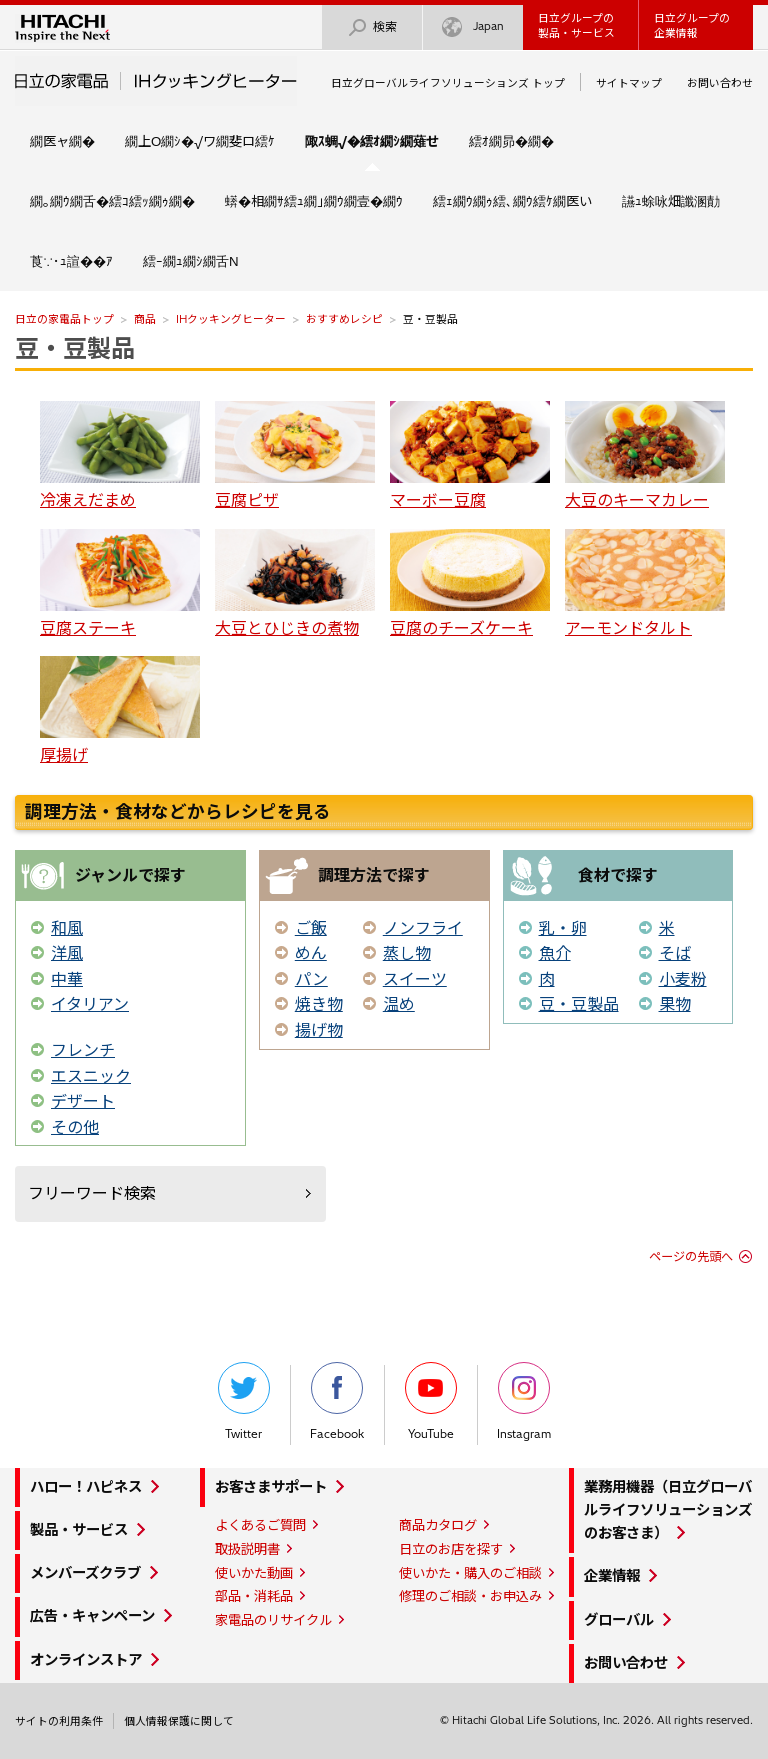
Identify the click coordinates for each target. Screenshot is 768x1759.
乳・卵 (563, 928)
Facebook (337, 1401)
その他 (75, 1127)
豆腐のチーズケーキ (470, 583)
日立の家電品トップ (64, 319)
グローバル (619, 1620)
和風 (67, 928)
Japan (473, 27)
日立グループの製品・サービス (576, 25)
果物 (675, 1004)
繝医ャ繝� (62, 141)
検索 (372, 27)
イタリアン (90, 1004)
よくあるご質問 (260, 1525)
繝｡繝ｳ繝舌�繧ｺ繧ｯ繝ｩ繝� (112, 201)
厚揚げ (120, 710)
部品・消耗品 (254, 1596)
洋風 (67, 953)
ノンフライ (423, 928)
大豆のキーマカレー (645, 455)
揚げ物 (319, 1030)
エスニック (91, 1076)
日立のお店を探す (451, 1549)
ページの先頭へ (691, 1256)
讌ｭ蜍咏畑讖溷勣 (671, 201)
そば (675, 953)
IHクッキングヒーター (231, 319)
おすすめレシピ (344, 319)
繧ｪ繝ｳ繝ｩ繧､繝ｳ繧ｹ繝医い (512, 201)
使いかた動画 (254, 1573)
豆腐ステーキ (120, 583)
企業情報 (612, 1576)
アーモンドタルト (645, 583)
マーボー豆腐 (470, 455)
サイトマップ (629, 83)
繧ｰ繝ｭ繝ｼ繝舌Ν (191, 261)
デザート (83, 1101)
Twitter (244, 1401)
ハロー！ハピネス (86, 1487)
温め (399, 1004)
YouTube (431, 1401)
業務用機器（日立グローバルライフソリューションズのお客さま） (668, 1510)
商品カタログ (438, 1525)
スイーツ (415, 979)
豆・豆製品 (75, 348)
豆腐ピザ (295, 455)
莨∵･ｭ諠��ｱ (71, 261)
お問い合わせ (720, 83)
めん (311, 953)
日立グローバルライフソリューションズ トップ (448, 83)
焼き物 (319, 1004)
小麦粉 (683, 979)
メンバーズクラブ (85, 1573)
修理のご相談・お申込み (470, 1596)
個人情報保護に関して (179, 1721)
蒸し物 (407, 953)
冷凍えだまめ (120, 455)
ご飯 (311, 928)
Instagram (524, 1401)
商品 (145, 319)
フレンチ (83, 1050)
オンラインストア (86, 1660)
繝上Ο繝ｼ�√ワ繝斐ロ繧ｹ (200, 141)
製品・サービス (79, 1530)
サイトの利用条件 (59, 1721)
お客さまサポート (271, 1487)
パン (311, 979)
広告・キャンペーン (92, 1616)
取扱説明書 (247, 1549)
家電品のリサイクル (273, 1620)
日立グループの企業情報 (692, 25)
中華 (67, 979)
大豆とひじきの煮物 (295, 583)
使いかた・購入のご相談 (470, 1573)
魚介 (555, 953)
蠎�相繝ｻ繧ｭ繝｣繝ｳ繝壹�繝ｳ (314, 201)
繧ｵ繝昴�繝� (511, 141)
